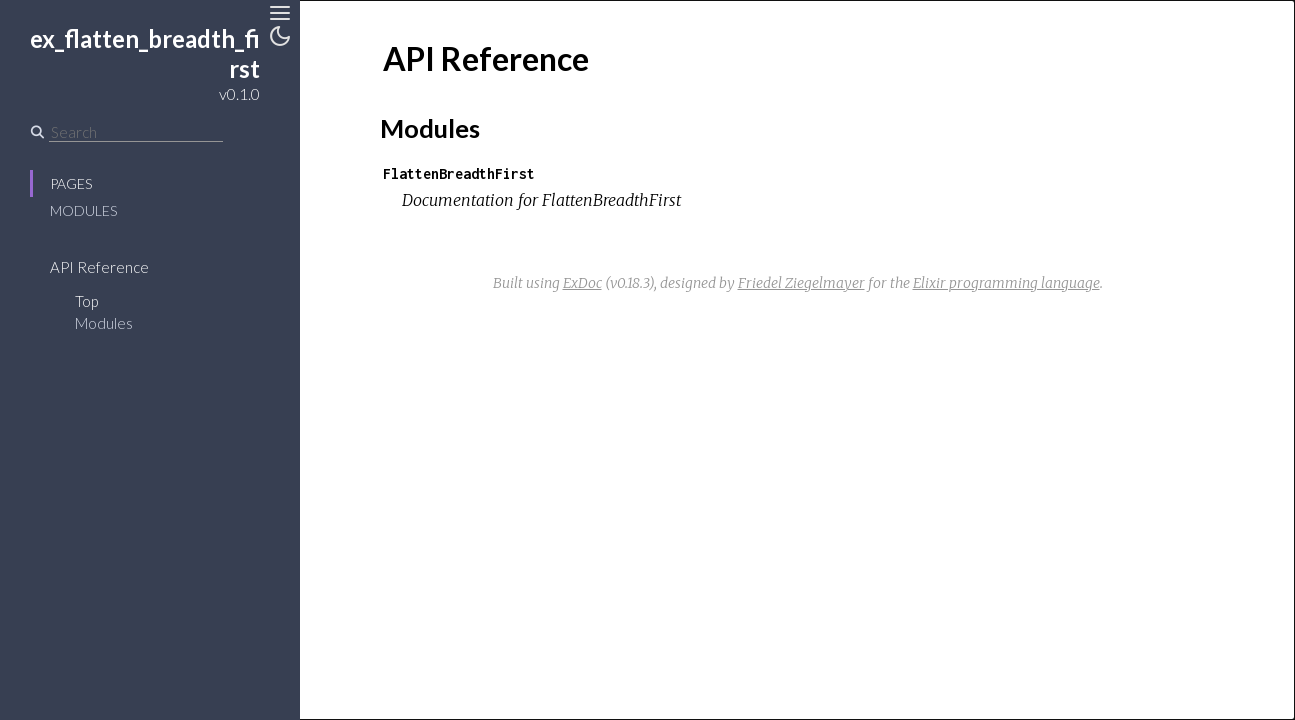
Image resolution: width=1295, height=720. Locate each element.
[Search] (136, 132)
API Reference (99, 267)
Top (86, 301)
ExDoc (582, 283)
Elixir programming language (1006, 283)
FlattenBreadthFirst (459, 173)
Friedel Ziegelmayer (801, 283)
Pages (71, 183)
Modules (83, 210)
